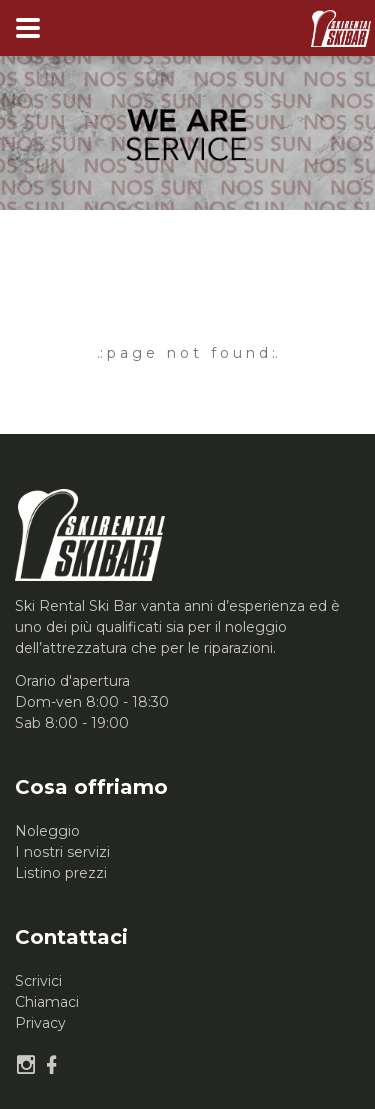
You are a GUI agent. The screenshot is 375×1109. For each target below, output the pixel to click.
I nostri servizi (62, 852)
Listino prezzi (61, 873)
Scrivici (38, 981)
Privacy (40, 1023)
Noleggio (47, 831)
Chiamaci (47, 1002)
